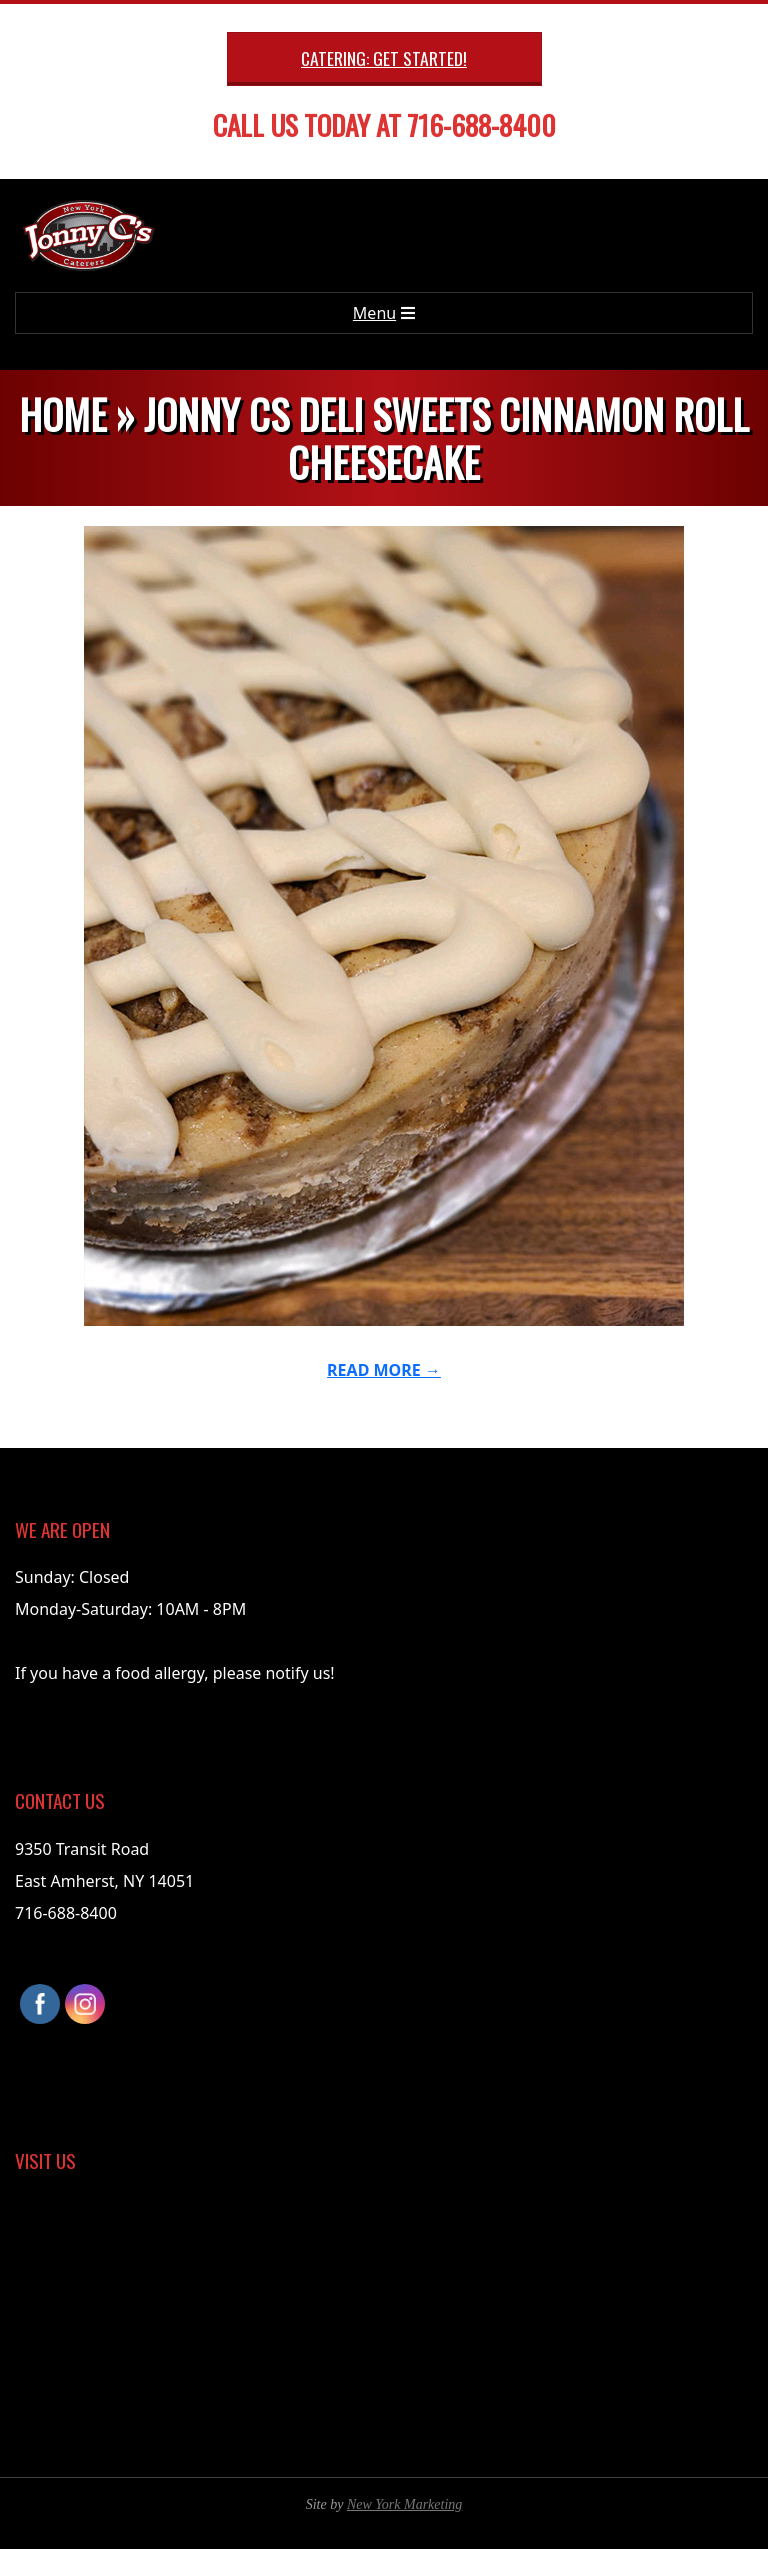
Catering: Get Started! (384, 58)
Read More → (384, 1370)
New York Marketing (404, 2504)
